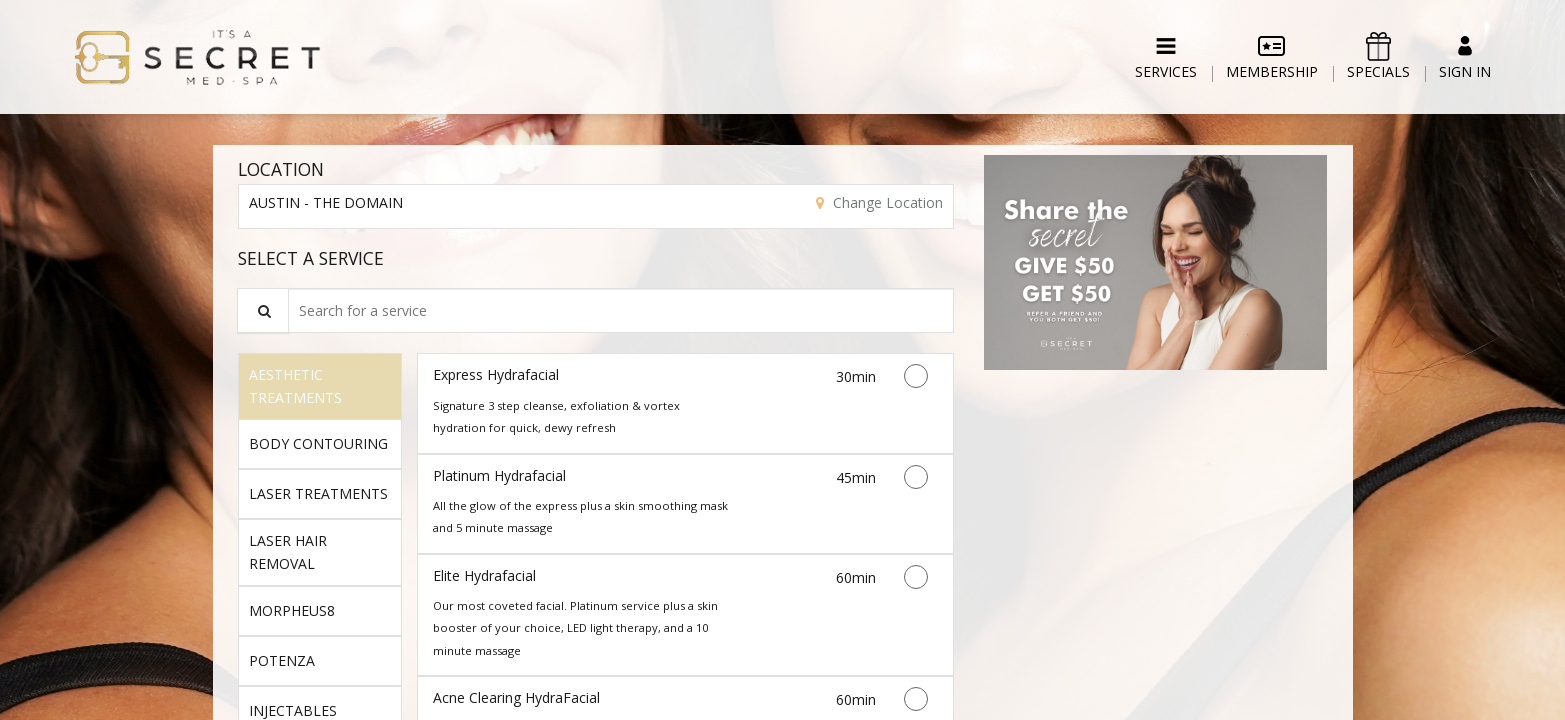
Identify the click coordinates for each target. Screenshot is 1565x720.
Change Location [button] (886, 202)
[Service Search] (263, 310)
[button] (1155, 262)
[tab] (320, 386)
